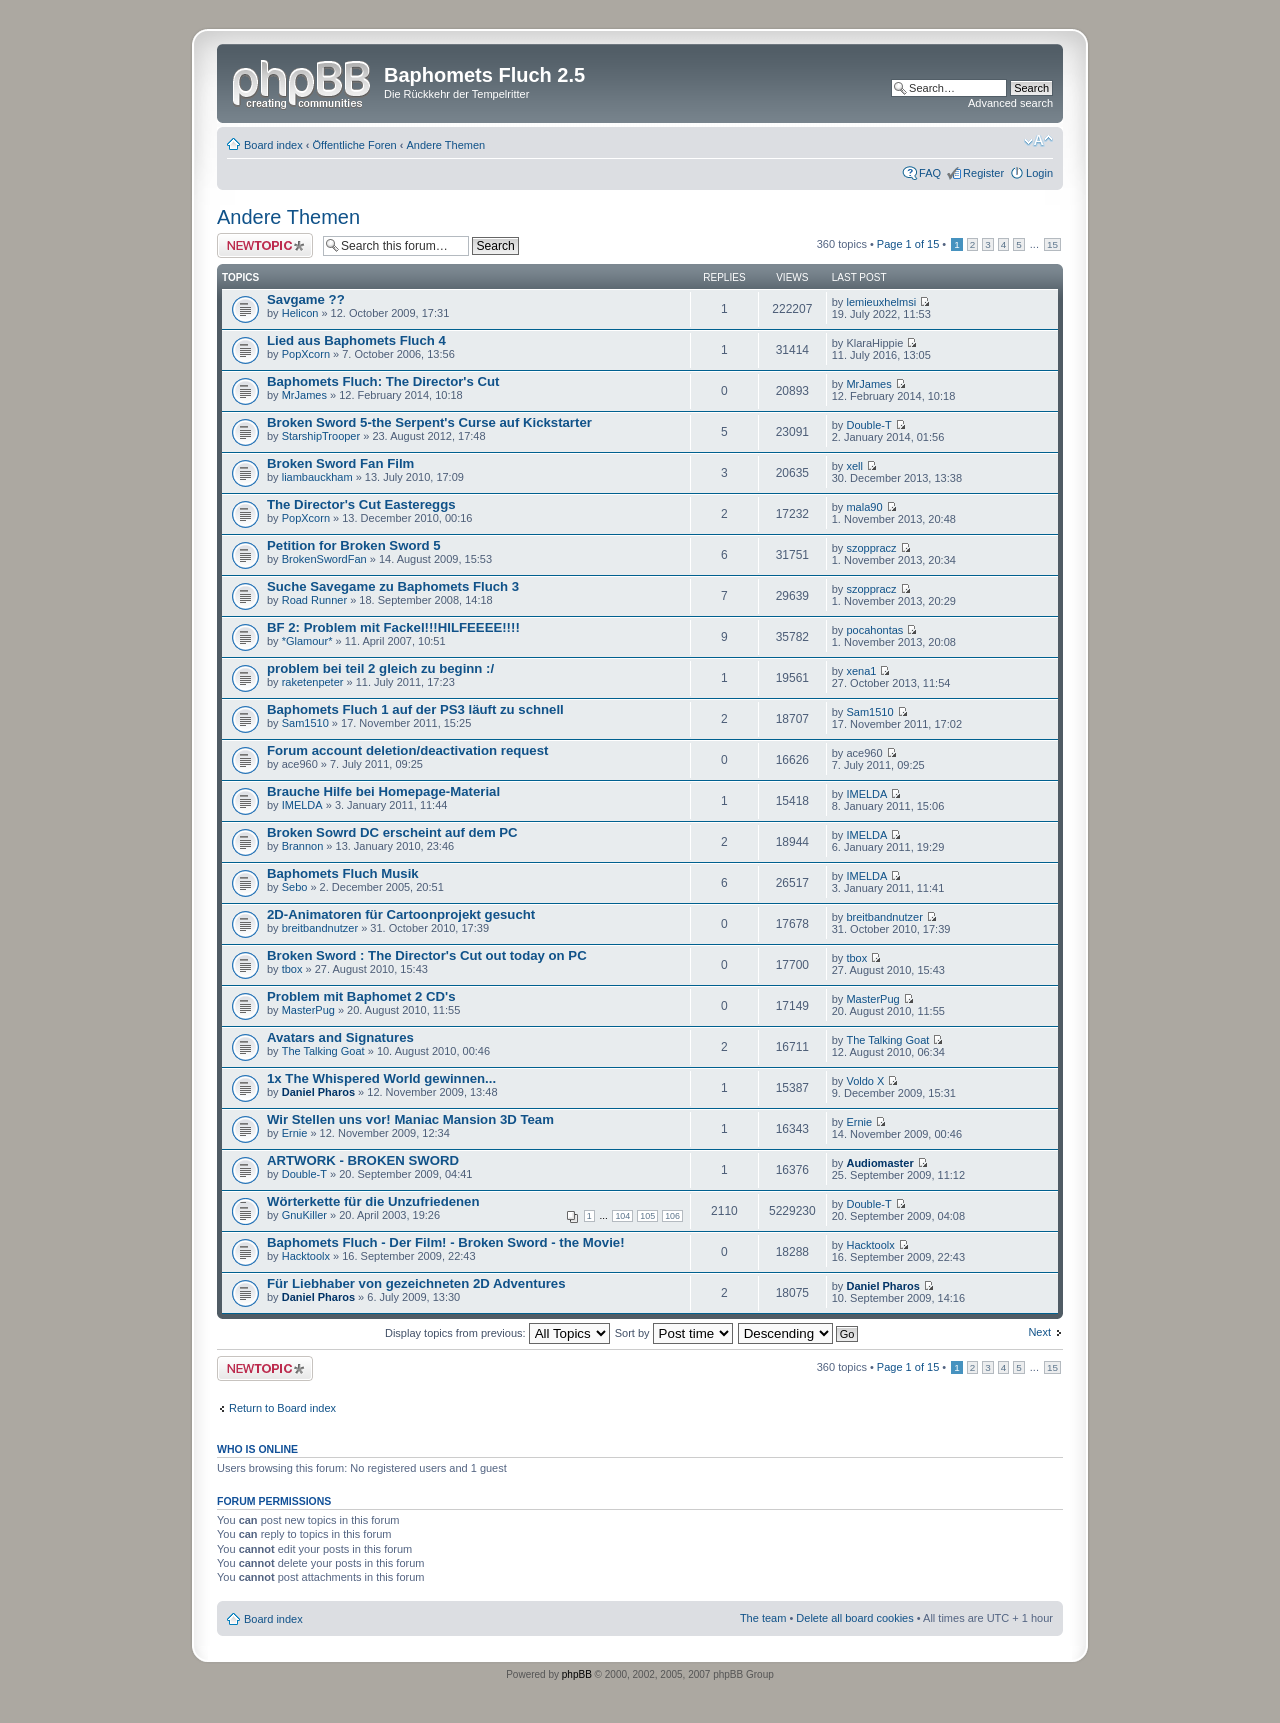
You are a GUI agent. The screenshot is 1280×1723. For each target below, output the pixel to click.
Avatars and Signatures (340, 1037)
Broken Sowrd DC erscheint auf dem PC (392, 832)
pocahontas (874, 630)
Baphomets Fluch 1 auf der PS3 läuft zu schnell (415, 709)
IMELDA (302, 805)
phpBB (577, 1674)
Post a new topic (265, 245)
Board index (273, 145)
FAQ (930, 173)
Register (983, 173)
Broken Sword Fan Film (340, 463)
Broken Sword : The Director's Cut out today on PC (427, 955)
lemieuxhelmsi (881, 302)
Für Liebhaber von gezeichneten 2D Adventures (416, 1283)
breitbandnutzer (320, 928)
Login (1039, 173)
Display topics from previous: (497, 1333)
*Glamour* (307, 641)
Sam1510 (305, 723)
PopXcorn (306, 354)
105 (647, 1216)
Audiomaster (879, 1163)
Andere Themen (446, 145)
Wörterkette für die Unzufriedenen (373, 1201)
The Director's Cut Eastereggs (361, 504)
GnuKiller (304, 1215)
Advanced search (1010, 103)
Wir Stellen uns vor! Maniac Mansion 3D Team (410, 1119)
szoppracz (871, 548)
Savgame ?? (306, 299)
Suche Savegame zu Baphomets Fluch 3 (393, 586)
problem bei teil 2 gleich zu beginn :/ (380, 668)
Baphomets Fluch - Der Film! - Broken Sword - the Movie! (446, 1242)
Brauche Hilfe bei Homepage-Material (383, 791)
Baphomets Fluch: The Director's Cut (383, 381)
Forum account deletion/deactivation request (407, 750)
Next (1039, 1332)
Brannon (303, 846)
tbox (292, 969)
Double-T (868, 425)
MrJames (304, 395)
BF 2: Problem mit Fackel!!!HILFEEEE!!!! (393, 627)
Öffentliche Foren (355, 145)
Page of (908, 244)
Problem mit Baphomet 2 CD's (361, 996)
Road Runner (314, 600)
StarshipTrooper (321, 436)
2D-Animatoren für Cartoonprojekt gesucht (401, 914)
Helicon (300, 313)
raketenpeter (313, 682)
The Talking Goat (323, 1051)
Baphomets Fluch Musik (343, 873)
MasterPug (308, 1010)
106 (672, 1216)
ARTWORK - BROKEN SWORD (363, 1160)
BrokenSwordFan (324, 559)
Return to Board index (282, 1408)
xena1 (861, 671)
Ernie (295, 1133)
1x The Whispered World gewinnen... (381, 1078)
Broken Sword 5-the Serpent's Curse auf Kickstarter (429, 422)
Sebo (295, 887)
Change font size (1038, 141)
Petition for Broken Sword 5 (354, 545)
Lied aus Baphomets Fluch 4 (356, 340)
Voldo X (865, 1081)
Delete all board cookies (854, 1618)
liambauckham (317, 477)
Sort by (674, 1333)
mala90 (864, 507)
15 (1052, 244)
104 (622, 1216)
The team (763, 1618)
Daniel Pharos (318, 1092)
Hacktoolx (306, 1256)
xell (854, 466)
